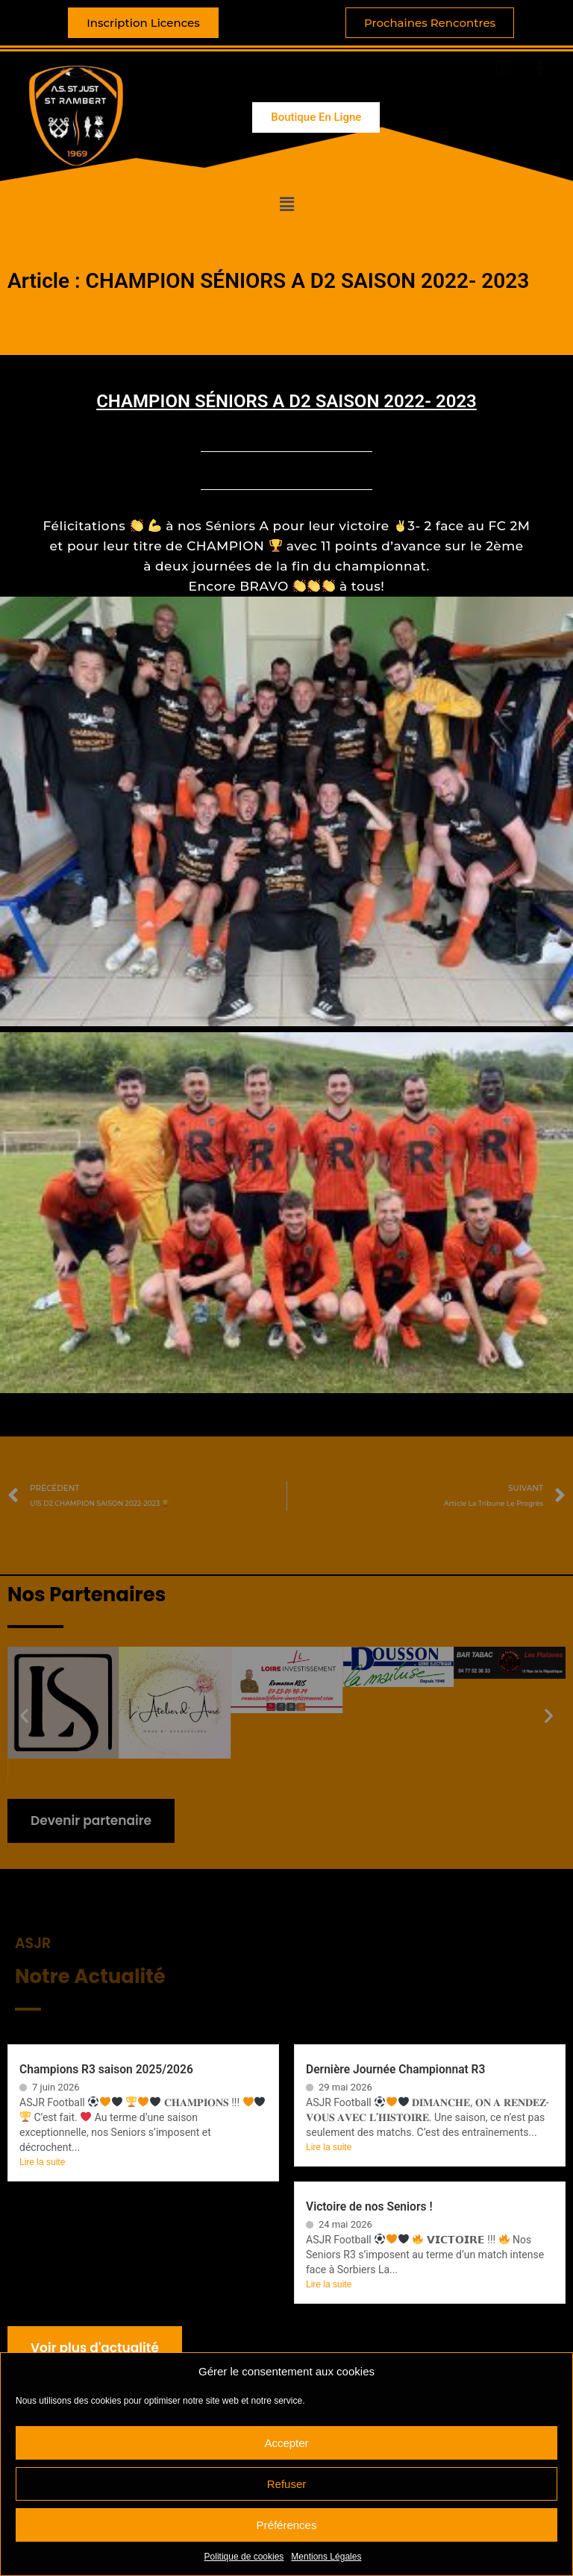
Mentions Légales (326, 2556)
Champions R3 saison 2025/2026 (106, 2069)
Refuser (287, 2484)
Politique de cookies (244, 2556)
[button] (286, 204)
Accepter (286, 2443)
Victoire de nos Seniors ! (369, 2207)
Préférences (287, 2525)
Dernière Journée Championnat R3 (395, 2069)
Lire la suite (42, 2162)
